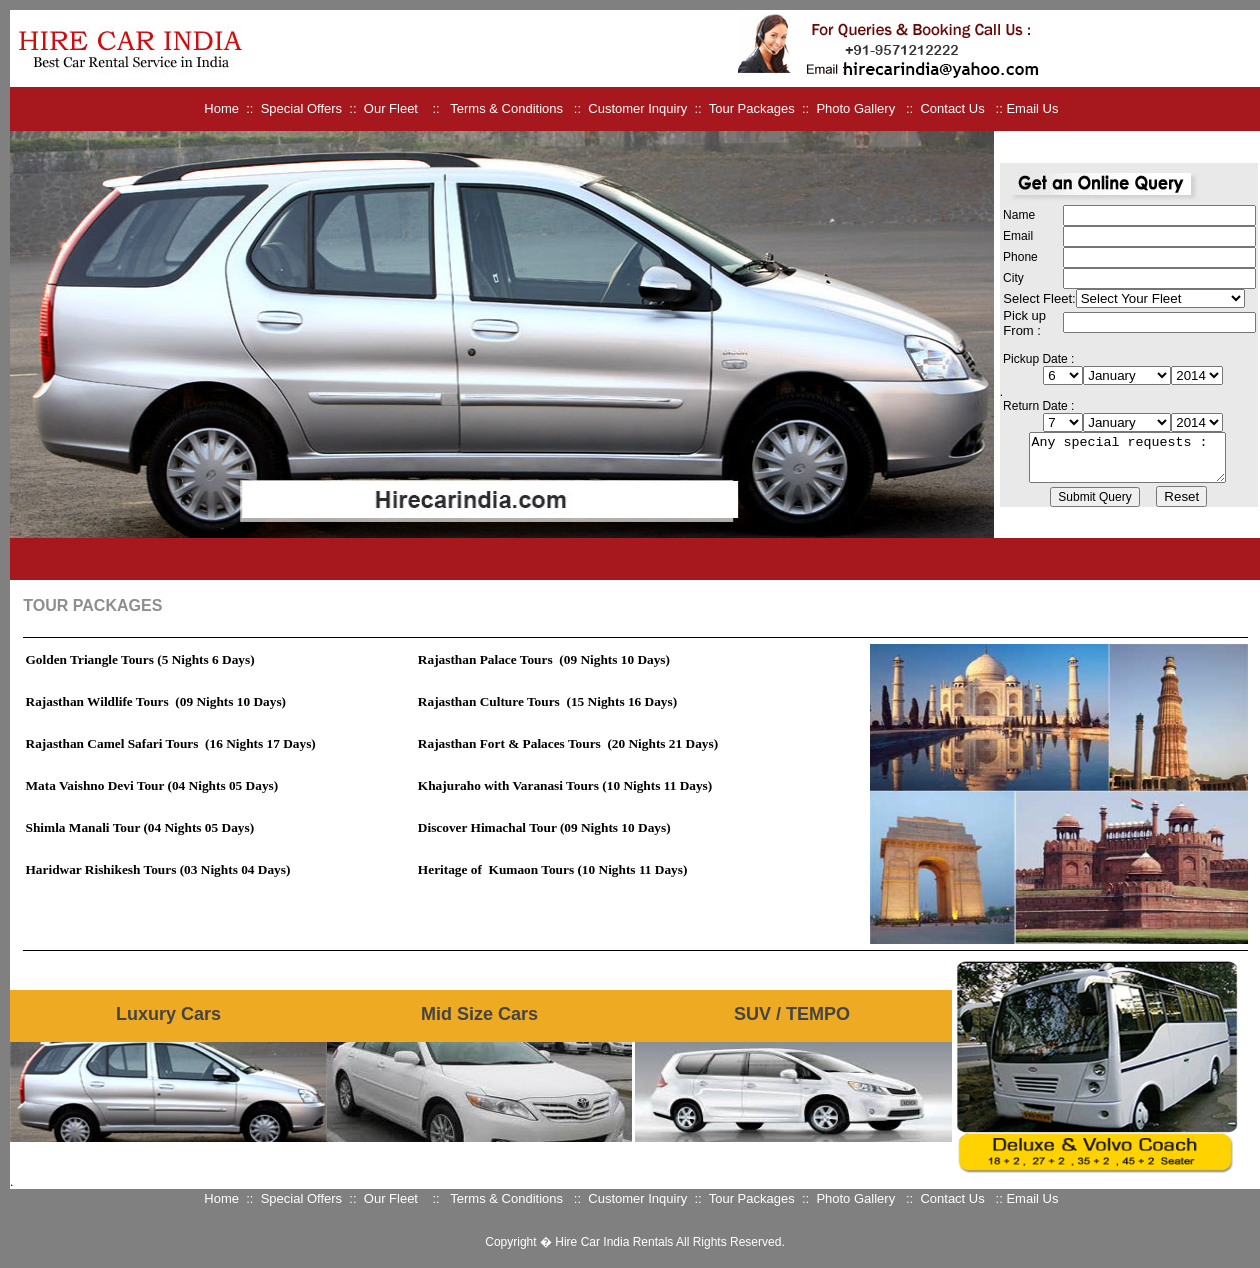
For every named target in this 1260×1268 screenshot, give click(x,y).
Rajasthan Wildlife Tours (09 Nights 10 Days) (156, 701)
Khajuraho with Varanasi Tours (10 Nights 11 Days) (565, 785)
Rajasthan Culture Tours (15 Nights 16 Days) (547, 701)
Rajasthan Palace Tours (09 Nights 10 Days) (544, 659)
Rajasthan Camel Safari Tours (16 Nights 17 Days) (171, 743)
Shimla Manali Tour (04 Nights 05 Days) (140, 827)
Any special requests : (1127, 457)
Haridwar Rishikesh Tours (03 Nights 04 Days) (158, 869)
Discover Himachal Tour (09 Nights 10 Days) (544, 827)
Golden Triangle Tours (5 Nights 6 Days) (140, 659)
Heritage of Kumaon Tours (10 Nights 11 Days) (553, 869)
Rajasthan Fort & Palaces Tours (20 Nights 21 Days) (568, 743)
